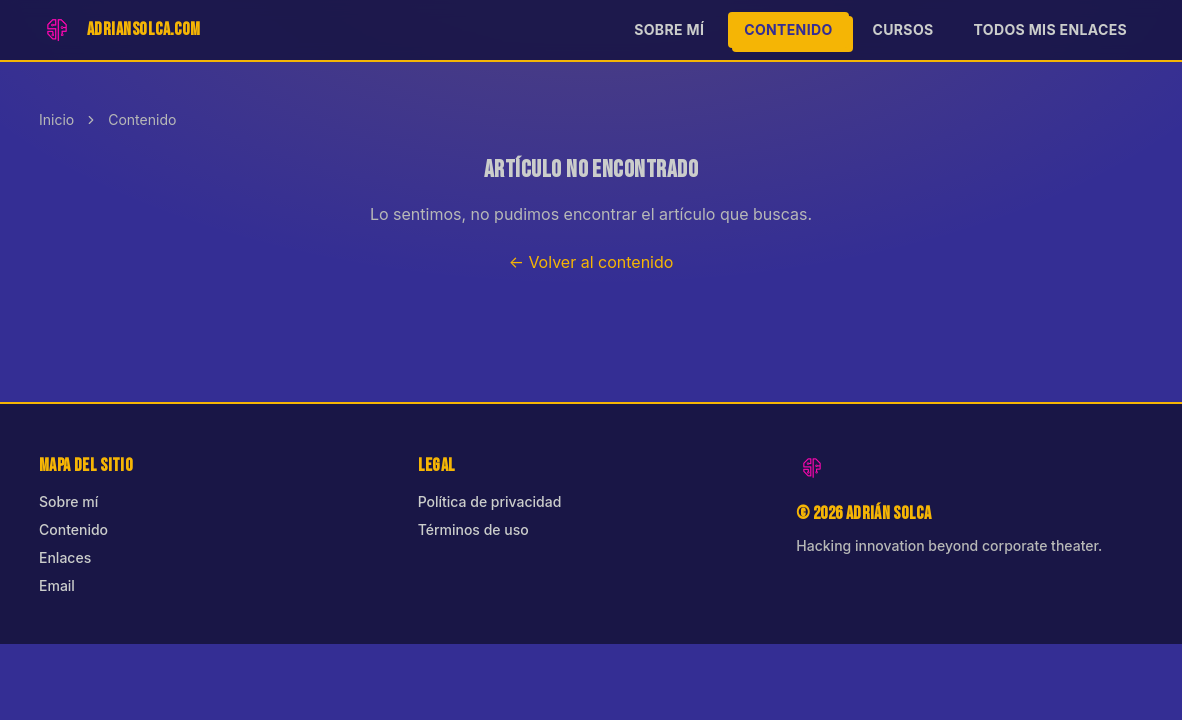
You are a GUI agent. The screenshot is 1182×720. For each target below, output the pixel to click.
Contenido (788, 29)
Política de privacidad (490, 501)
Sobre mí (669, 29)
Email (57, 585)
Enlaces (65, 557)
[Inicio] (120, 30)
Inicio (56, 119)
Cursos (903, 29)
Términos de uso (473, 529)
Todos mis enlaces (1050, 29)
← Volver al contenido (591, 262)
